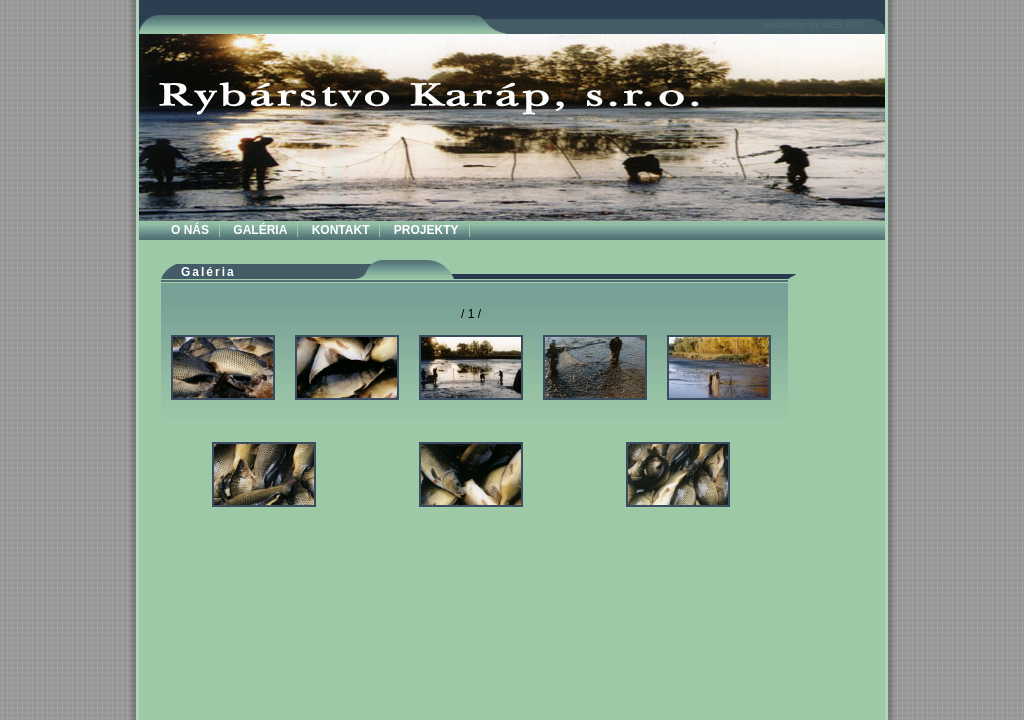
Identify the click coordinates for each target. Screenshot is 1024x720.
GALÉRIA (260, 230)
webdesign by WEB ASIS (814, 25)
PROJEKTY (426, 230)
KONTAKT (341, 230)
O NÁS (190, 230)
